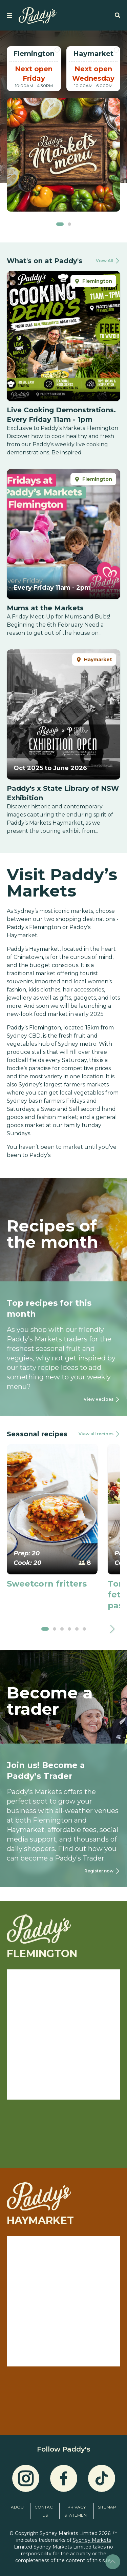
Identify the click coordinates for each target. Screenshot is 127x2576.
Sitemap (107, 2507)
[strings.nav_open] (9, 15)
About (18, 2507)
